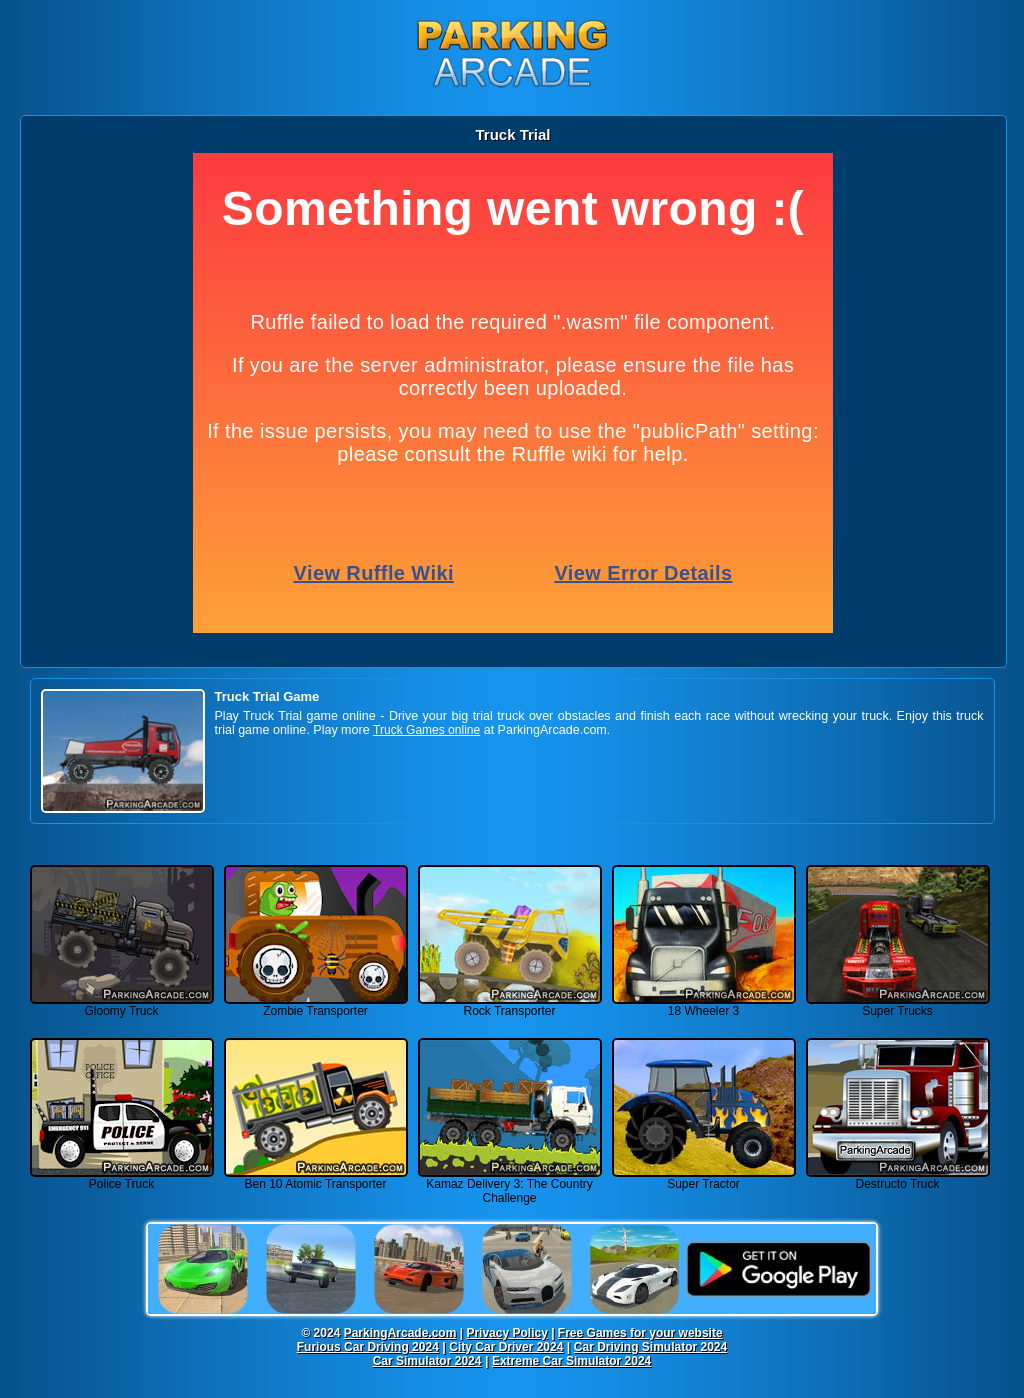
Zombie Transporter (316, 1005)
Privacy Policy (506, 1333)
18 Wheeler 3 (704, 1005)
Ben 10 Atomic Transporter (316, 1178)
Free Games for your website (640, 1333)
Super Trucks (898, 1005)
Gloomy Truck (122, 1005)
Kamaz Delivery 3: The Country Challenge (510, 1185)
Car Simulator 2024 (427, 1361)
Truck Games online (426, 730)
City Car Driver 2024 (506, 1347)
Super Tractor (704, 1178)
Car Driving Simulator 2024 (650, 1347)
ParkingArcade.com (400, 1333)
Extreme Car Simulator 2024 (571, 1361)
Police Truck (122, 1178)
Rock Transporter (510, 1005)
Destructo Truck (898, 1178)
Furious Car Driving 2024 (368, 1347)
